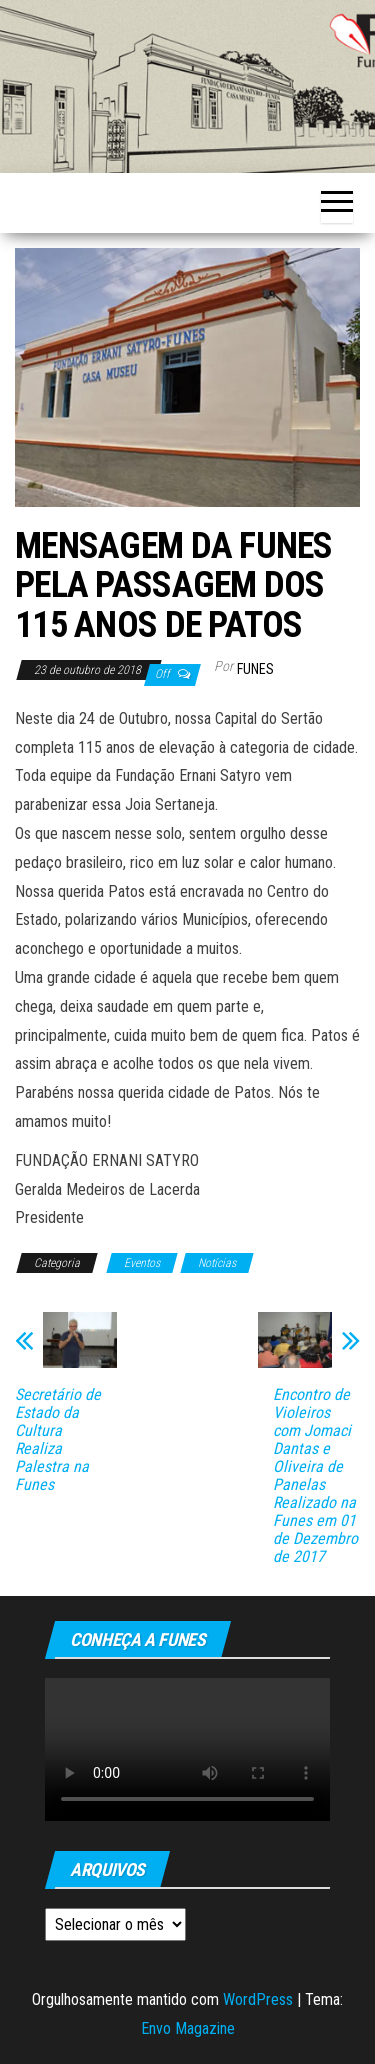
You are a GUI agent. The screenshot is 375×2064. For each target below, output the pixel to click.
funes (255, 669)
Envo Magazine (188, 2028)
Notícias (217, 1263)
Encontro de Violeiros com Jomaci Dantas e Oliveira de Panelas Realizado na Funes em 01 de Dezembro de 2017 (315, 1476)
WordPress (258, 1999)
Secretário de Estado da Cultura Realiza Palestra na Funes (58, 1440)
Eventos (142, 1263)
